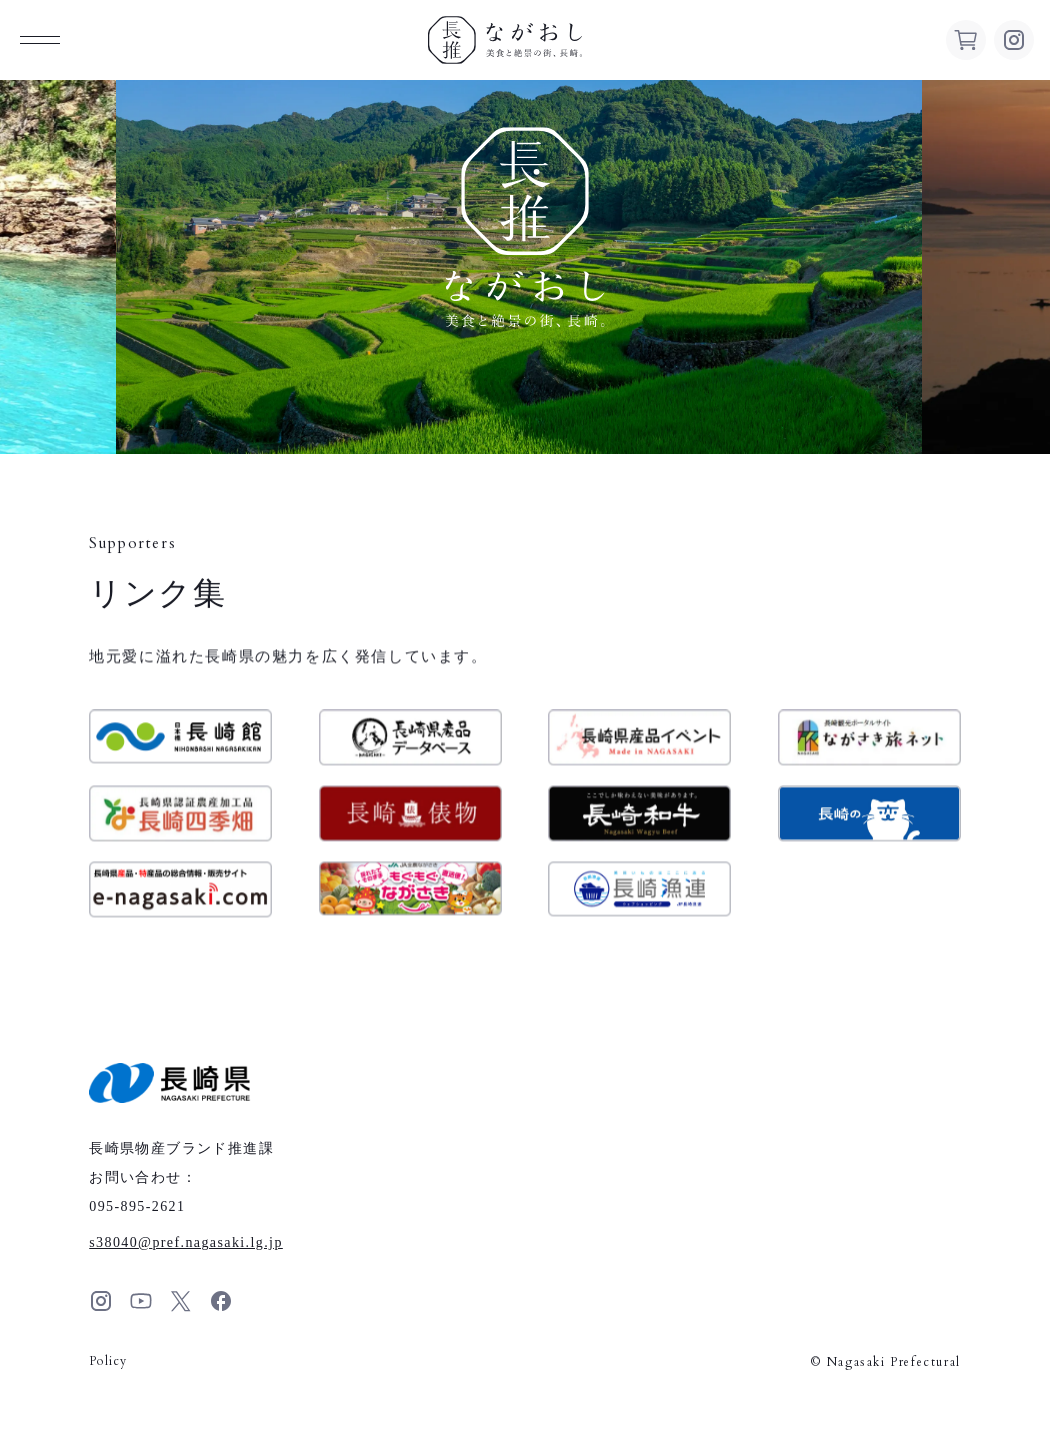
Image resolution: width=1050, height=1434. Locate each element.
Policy (108, 1361)
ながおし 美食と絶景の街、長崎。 (505, 40)
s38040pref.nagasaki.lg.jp (186, 1242)
